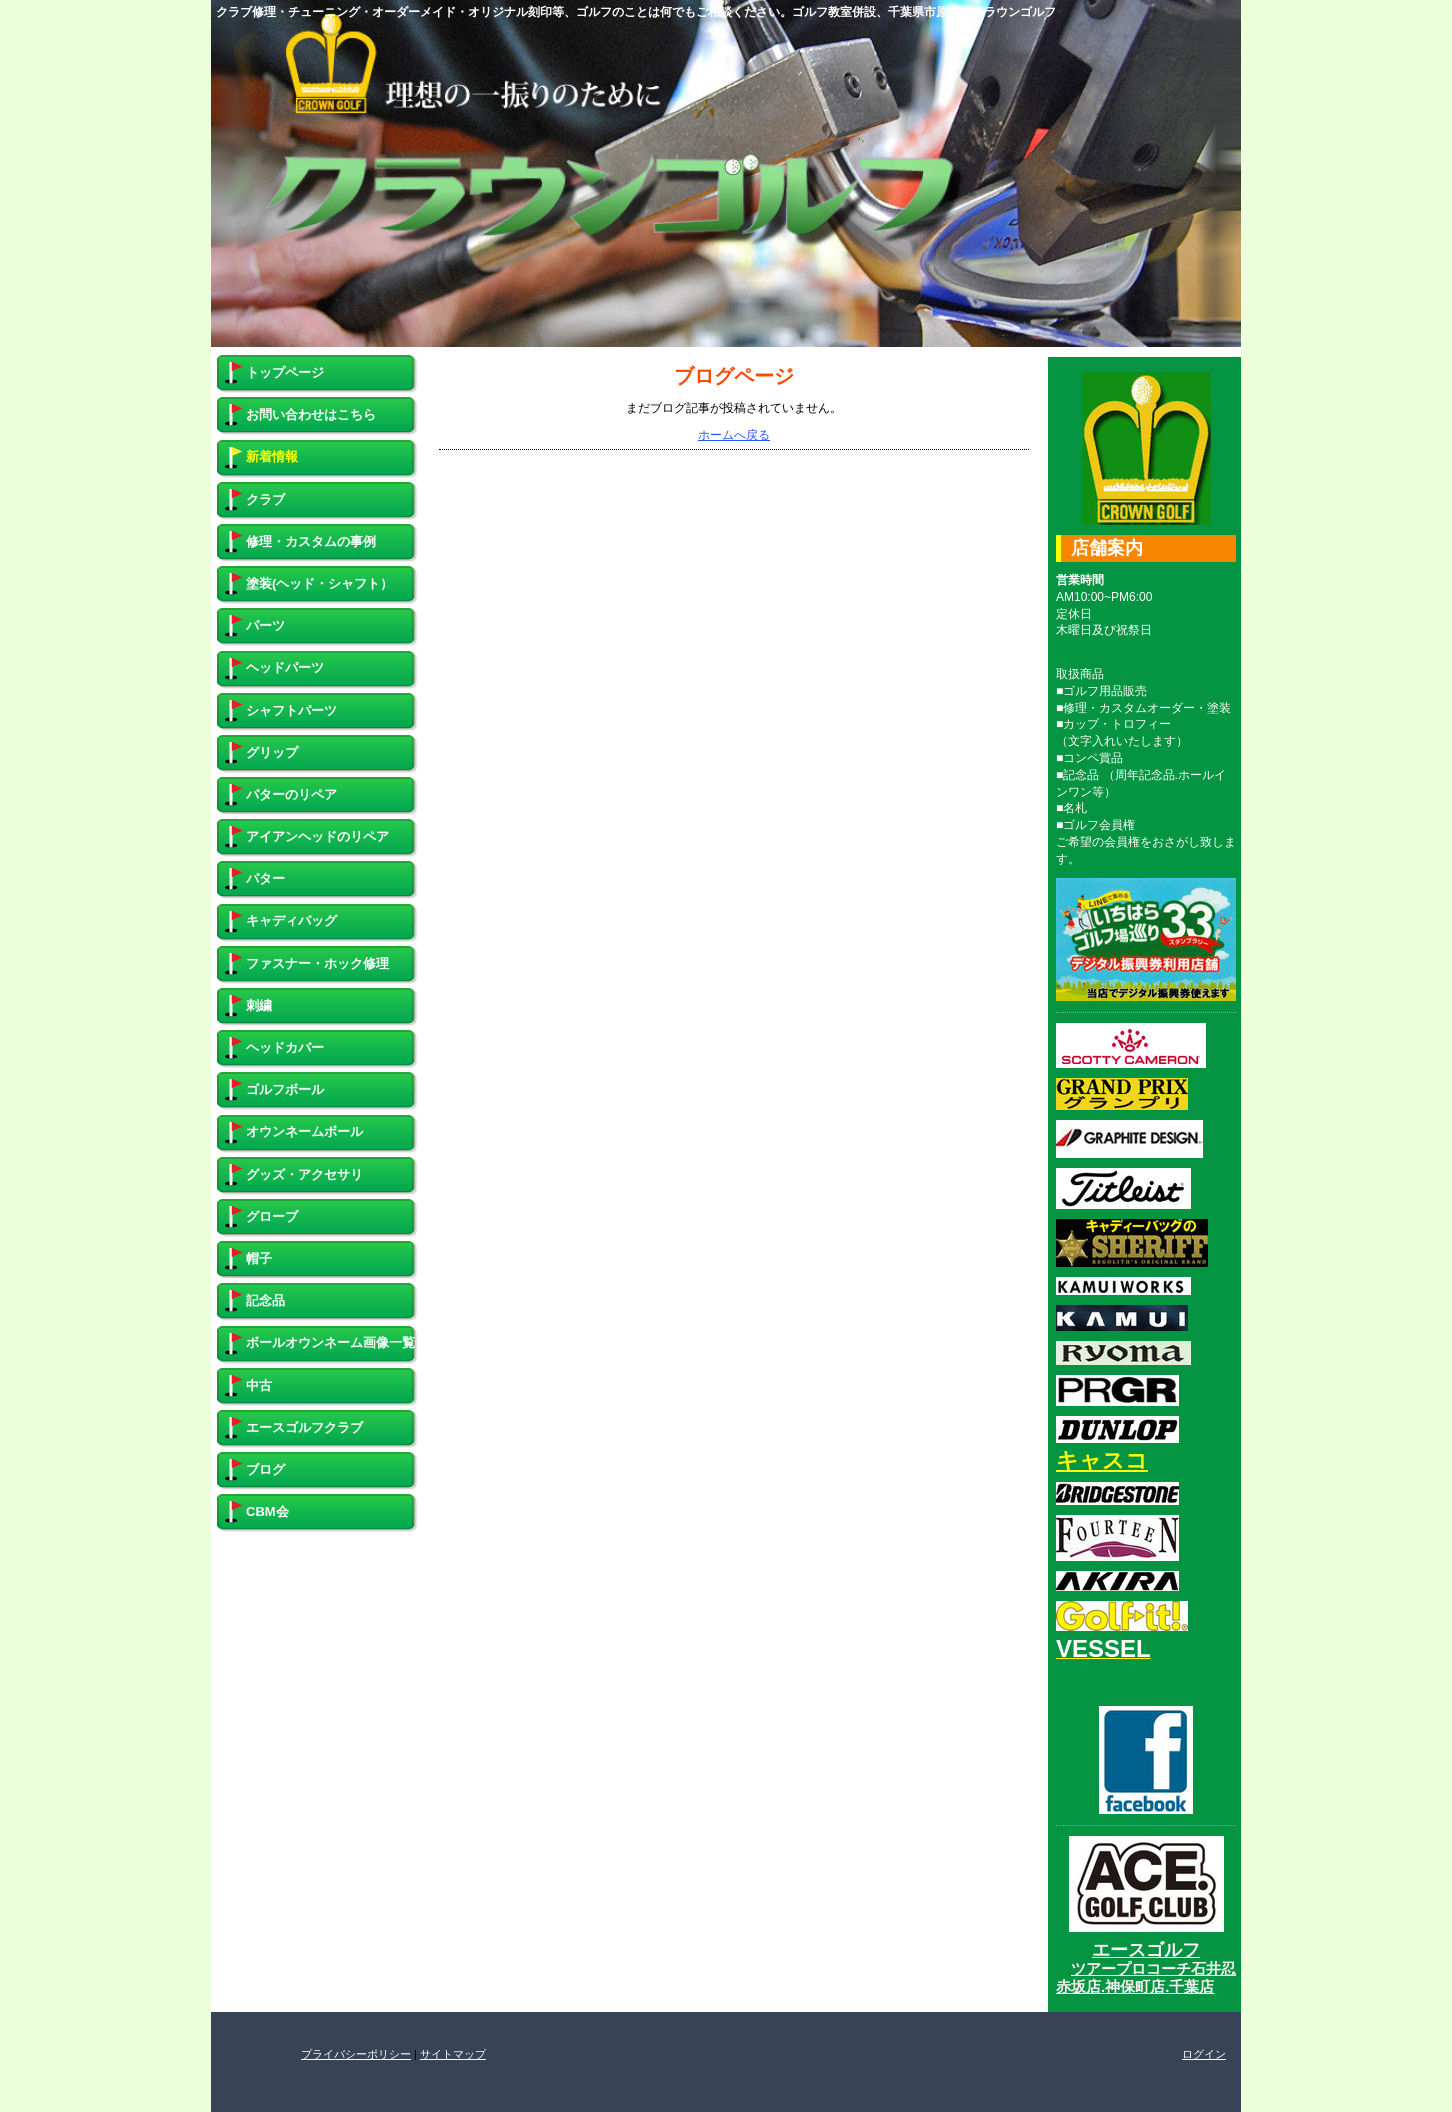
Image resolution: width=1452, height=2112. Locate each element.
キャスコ (1102, 1460)
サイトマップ (453, 2054)
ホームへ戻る (734, 435)
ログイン (1204, 2054)
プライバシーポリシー (356, 2054)
